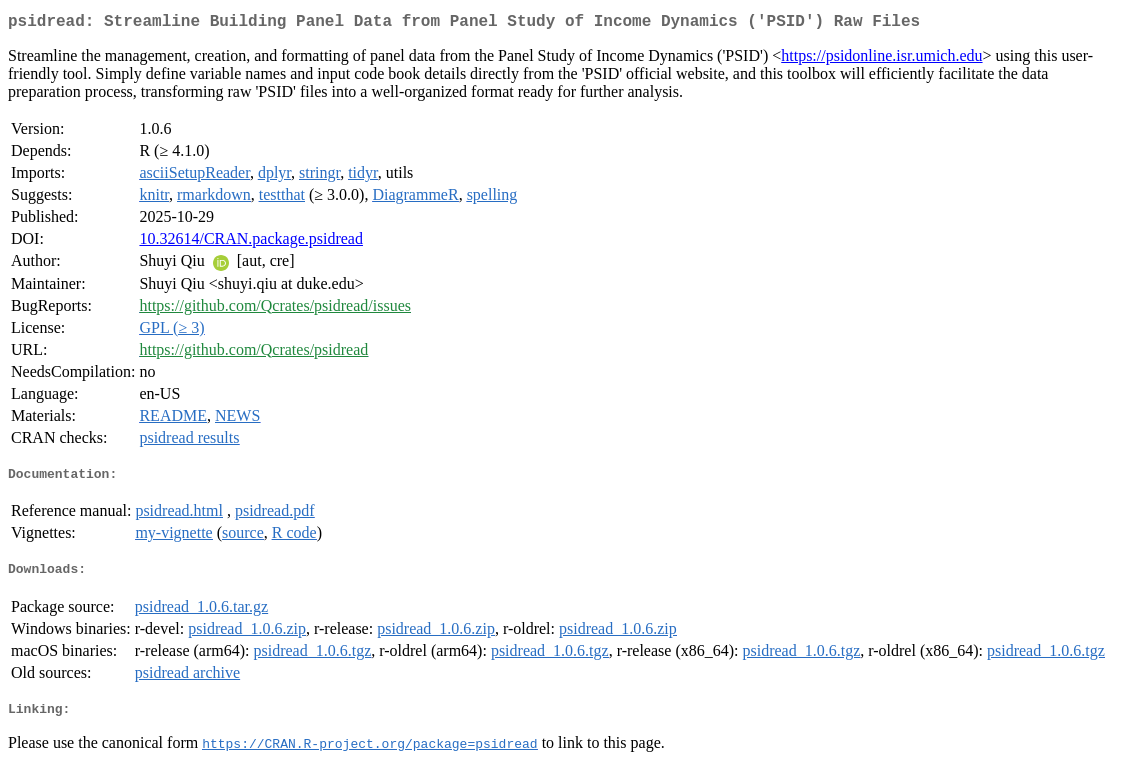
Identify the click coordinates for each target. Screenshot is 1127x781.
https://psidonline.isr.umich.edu (881, 59)
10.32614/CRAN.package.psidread (251, 242)
